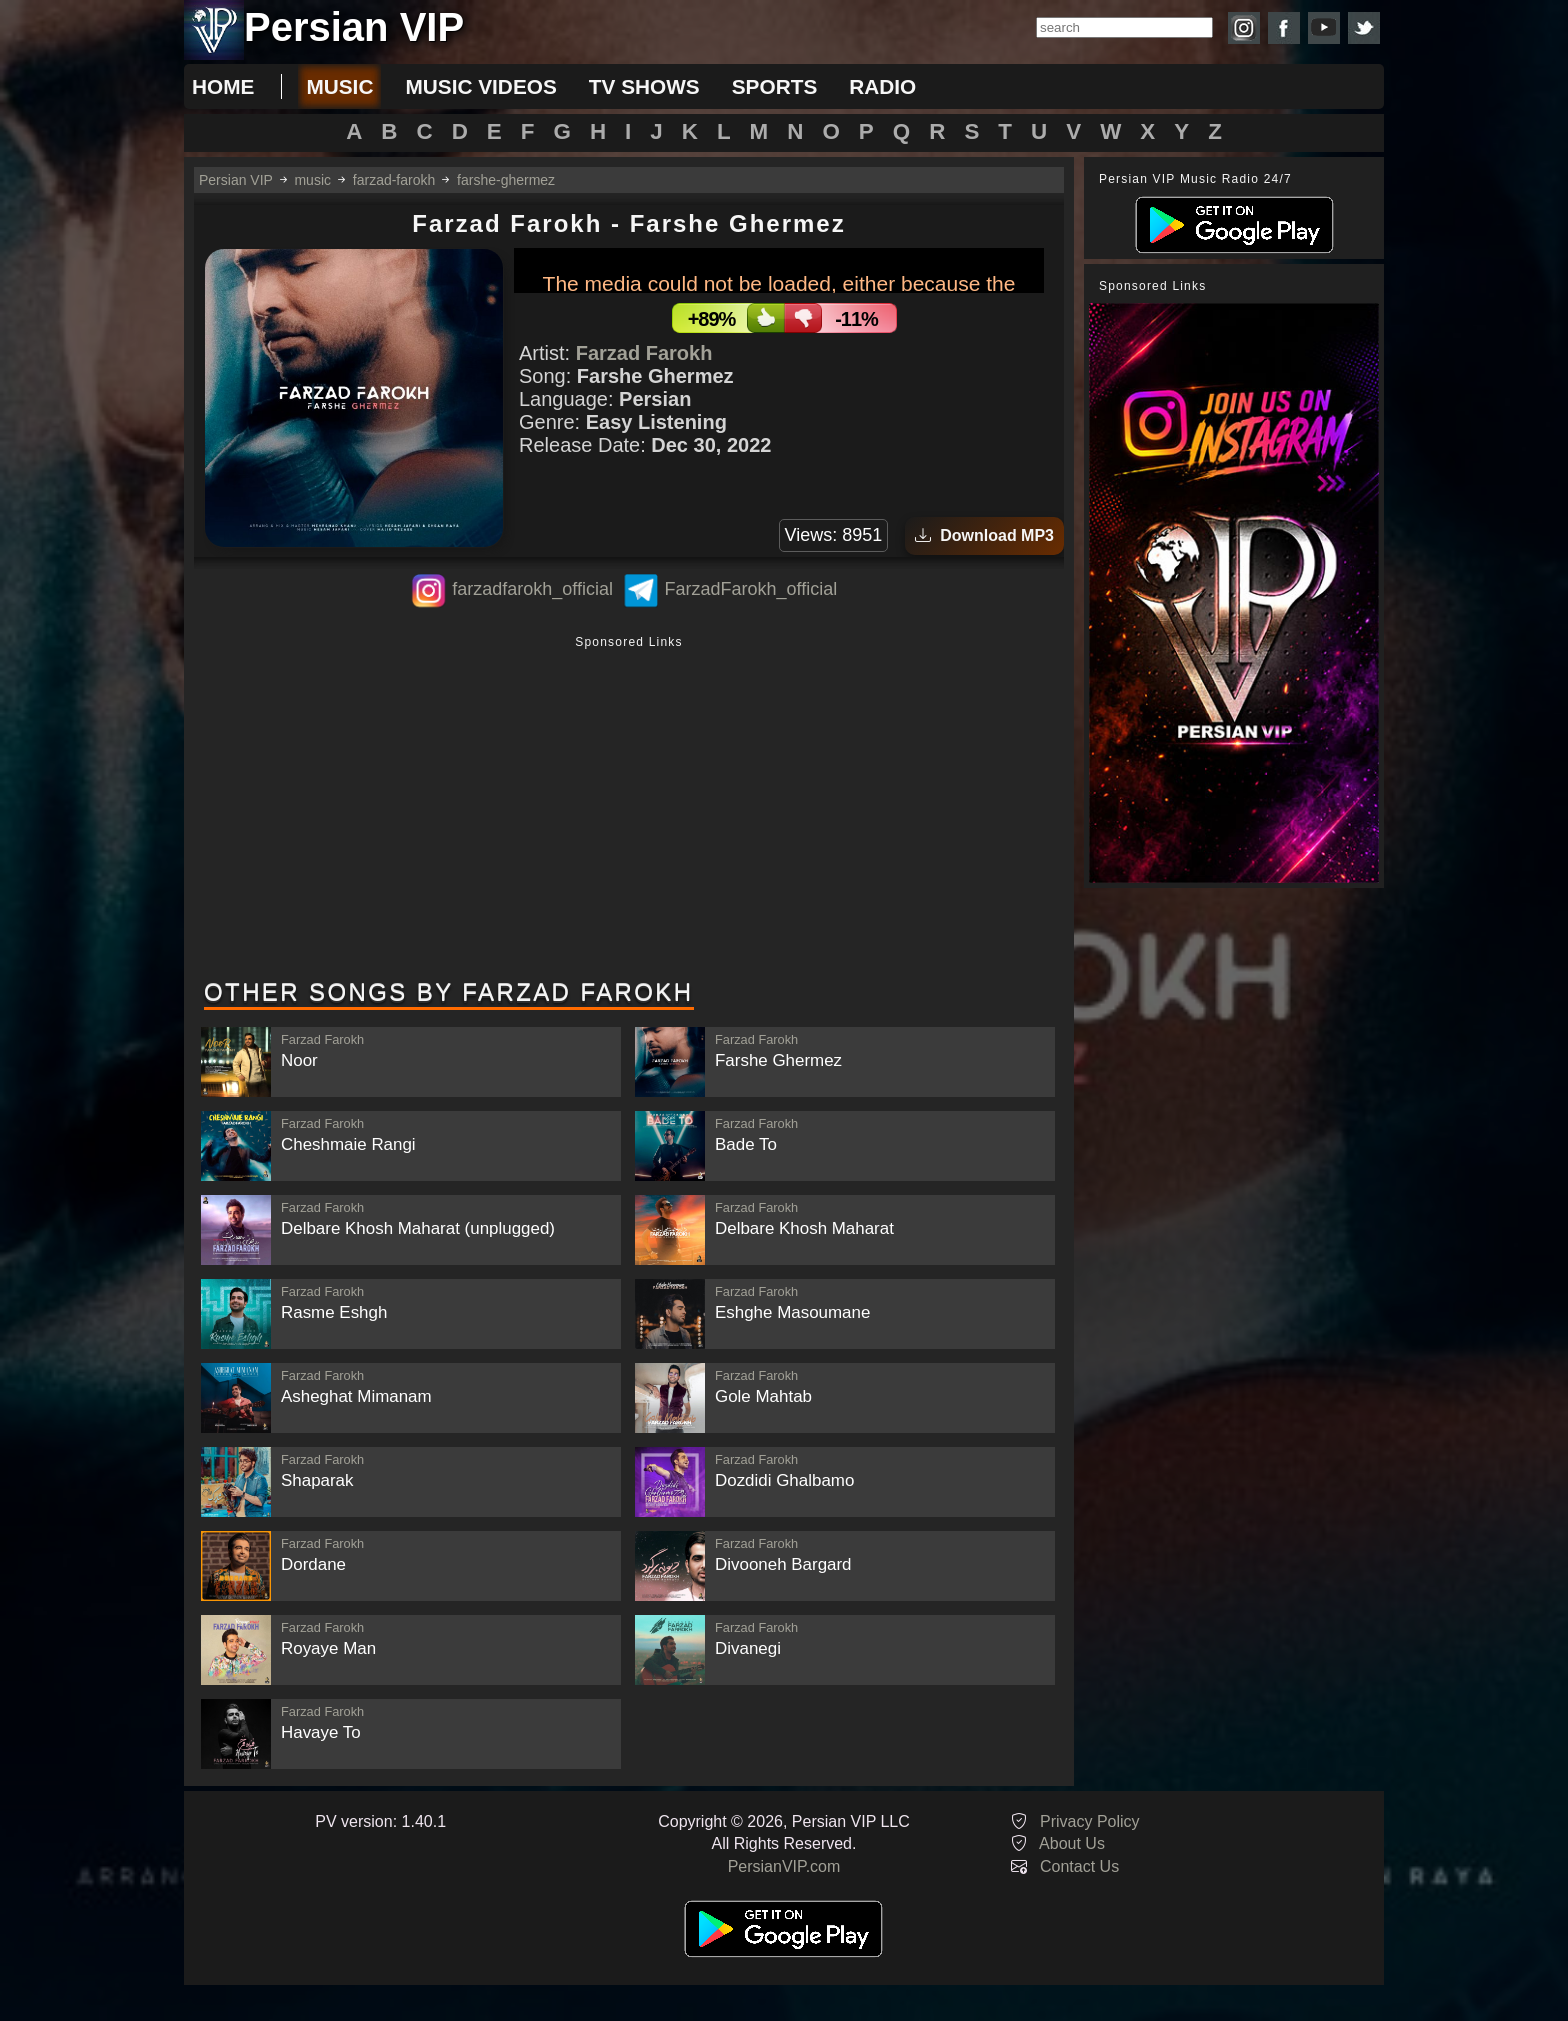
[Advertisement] (629, 809)
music (339, 86)
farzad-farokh (394, 180)
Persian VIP (236, 180)
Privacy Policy (1090, 1821)
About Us (1072, 1843)
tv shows (644, 86)
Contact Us (1079, 1866)
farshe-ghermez (506, 180)
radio (882, 86)
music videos (480, 86)
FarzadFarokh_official (750, 589)
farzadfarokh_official (532, 589)
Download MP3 (984, 535)
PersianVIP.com (784, 1866)
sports (775, 86)
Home (223, 86)
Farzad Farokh (644, 353)
